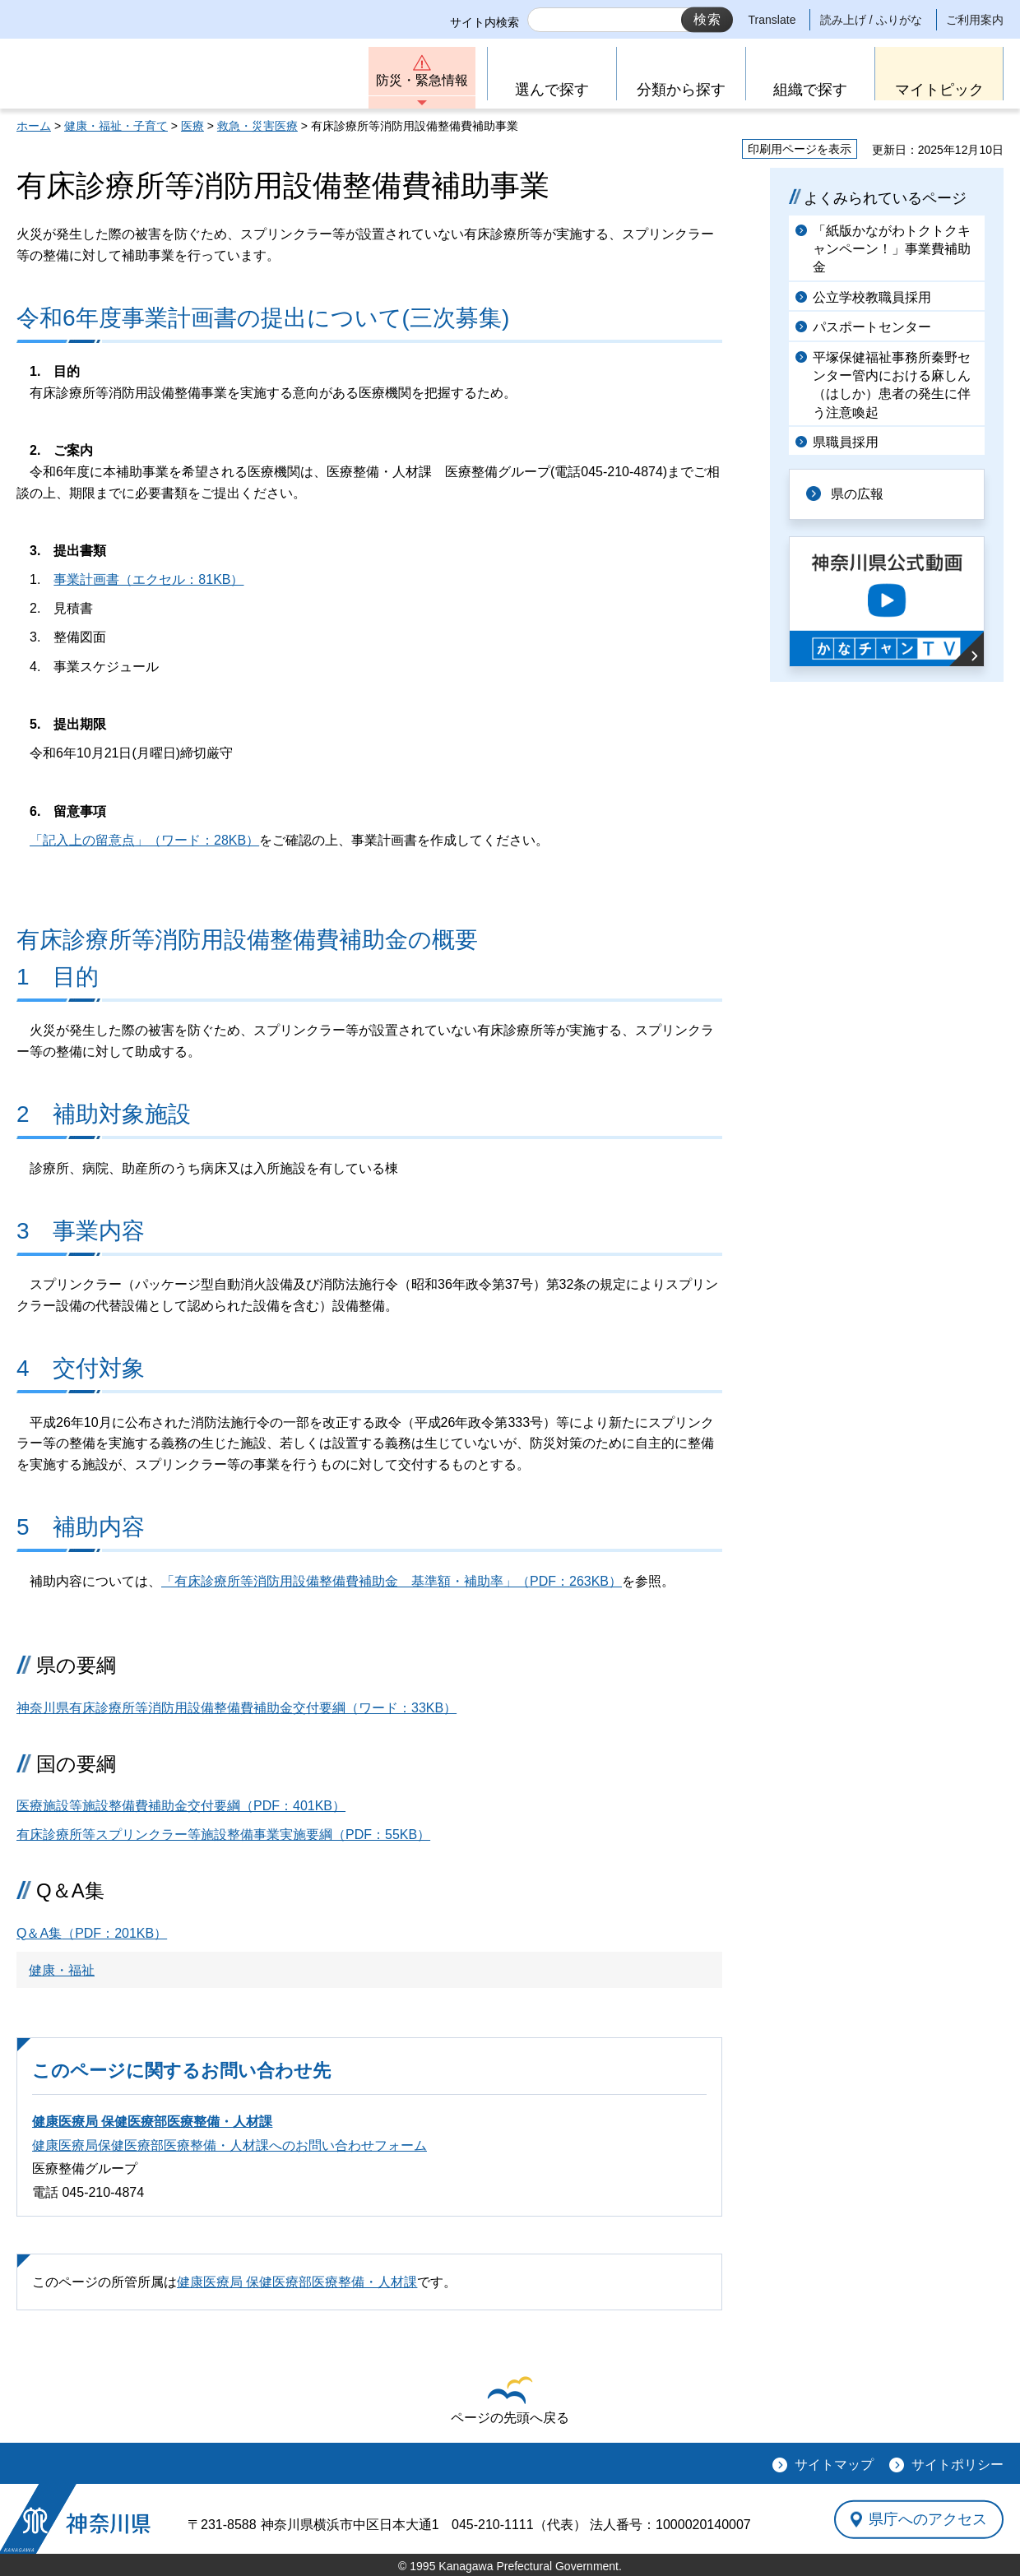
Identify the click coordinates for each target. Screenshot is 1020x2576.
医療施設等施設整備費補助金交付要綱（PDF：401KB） (180, 1806)
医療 (192, 125)
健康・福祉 (62, 1970)
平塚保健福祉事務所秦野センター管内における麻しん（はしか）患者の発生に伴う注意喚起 (892, 384)
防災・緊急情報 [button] (422, 80)
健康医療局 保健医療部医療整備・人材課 (152, 2122)
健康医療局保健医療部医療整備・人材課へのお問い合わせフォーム (229, 2145)
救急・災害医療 (257, 125)
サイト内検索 (484, 22)
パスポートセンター (872, 327)
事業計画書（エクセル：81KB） (148, 579)
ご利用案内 (975, 19)
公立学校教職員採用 (872, 297)
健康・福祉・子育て (116, 125)
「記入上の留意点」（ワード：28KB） (144, 840)
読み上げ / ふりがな (871, 19)
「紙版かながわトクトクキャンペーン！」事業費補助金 (892, 249)
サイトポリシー (957, 2465)
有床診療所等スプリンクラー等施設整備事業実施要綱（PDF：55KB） (223, 1835)
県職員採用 (846, 442)
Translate (772, 19)
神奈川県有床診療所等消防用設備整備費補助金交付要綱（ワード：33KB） (236, 1708)
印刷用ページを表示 (799, 148)
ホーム (33, 125)
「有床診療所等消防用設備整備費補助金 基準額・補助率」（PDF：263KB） (391, 1581)
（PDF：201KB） (91, 1933)
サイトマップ (834, 2465)
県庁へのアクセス (928, 2519)
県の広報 (857, 494)
